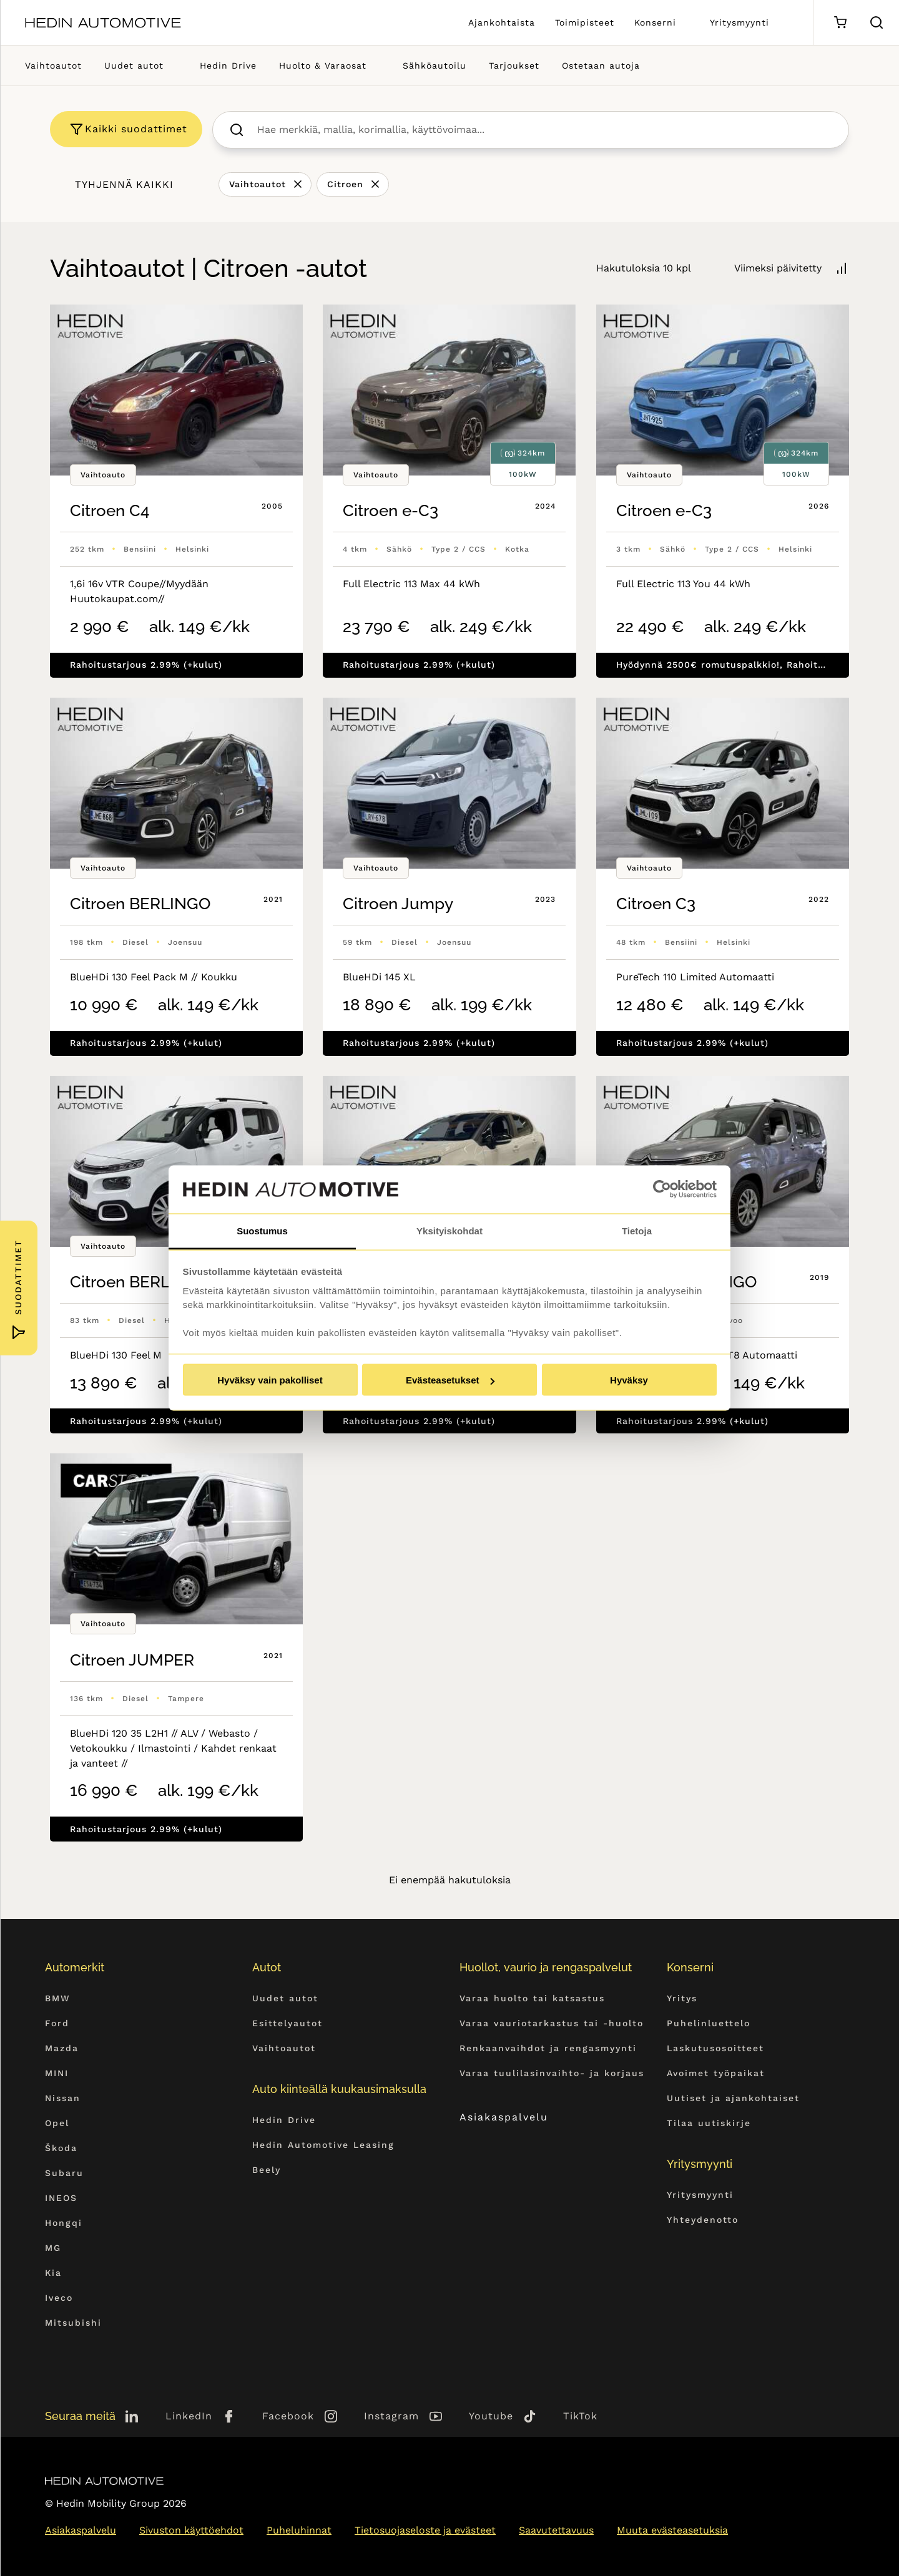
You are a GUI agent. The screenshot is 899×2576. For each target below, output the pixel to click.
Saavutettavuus (556, 2530)
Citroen (345, 184)
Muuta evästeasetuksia (672, 2530)
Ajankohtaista (501, 22)
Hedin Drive (228, 66)
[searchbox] (544, 130)
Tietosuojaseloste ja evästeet (425, 2530)
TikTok (580, 2416)
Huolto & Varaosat (322, 66)
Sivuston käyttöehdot (191, 2530)
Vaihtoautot (53, 66)
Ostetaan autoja (601, 66)
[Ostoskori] (840, 22)
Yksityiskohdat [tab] (449, 1230)
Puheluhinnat (299, 2530)
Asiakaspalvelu (515, 2117)
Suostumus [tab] (262, 1230)
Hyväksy (629, 1380)
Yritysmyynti (739, 22)
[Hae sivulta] (877, 22)
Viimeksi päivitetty (778, 268)
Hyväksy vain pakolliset (269, 1380)
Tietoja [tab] (637, 1230)
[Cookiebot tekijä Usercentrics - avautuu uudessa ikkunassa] (662, 1189)
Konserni (655, 22)
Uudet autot (134, 66)
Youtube (491, 2416)
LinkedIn (188, 2416)
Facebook (288, 2416)
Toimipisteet (584, 22)
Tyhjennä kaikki (124, 184)
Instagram (391, 2416)
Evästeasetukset (450, 1380)
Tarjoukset (514, 66)
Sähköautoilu (434, 66)
